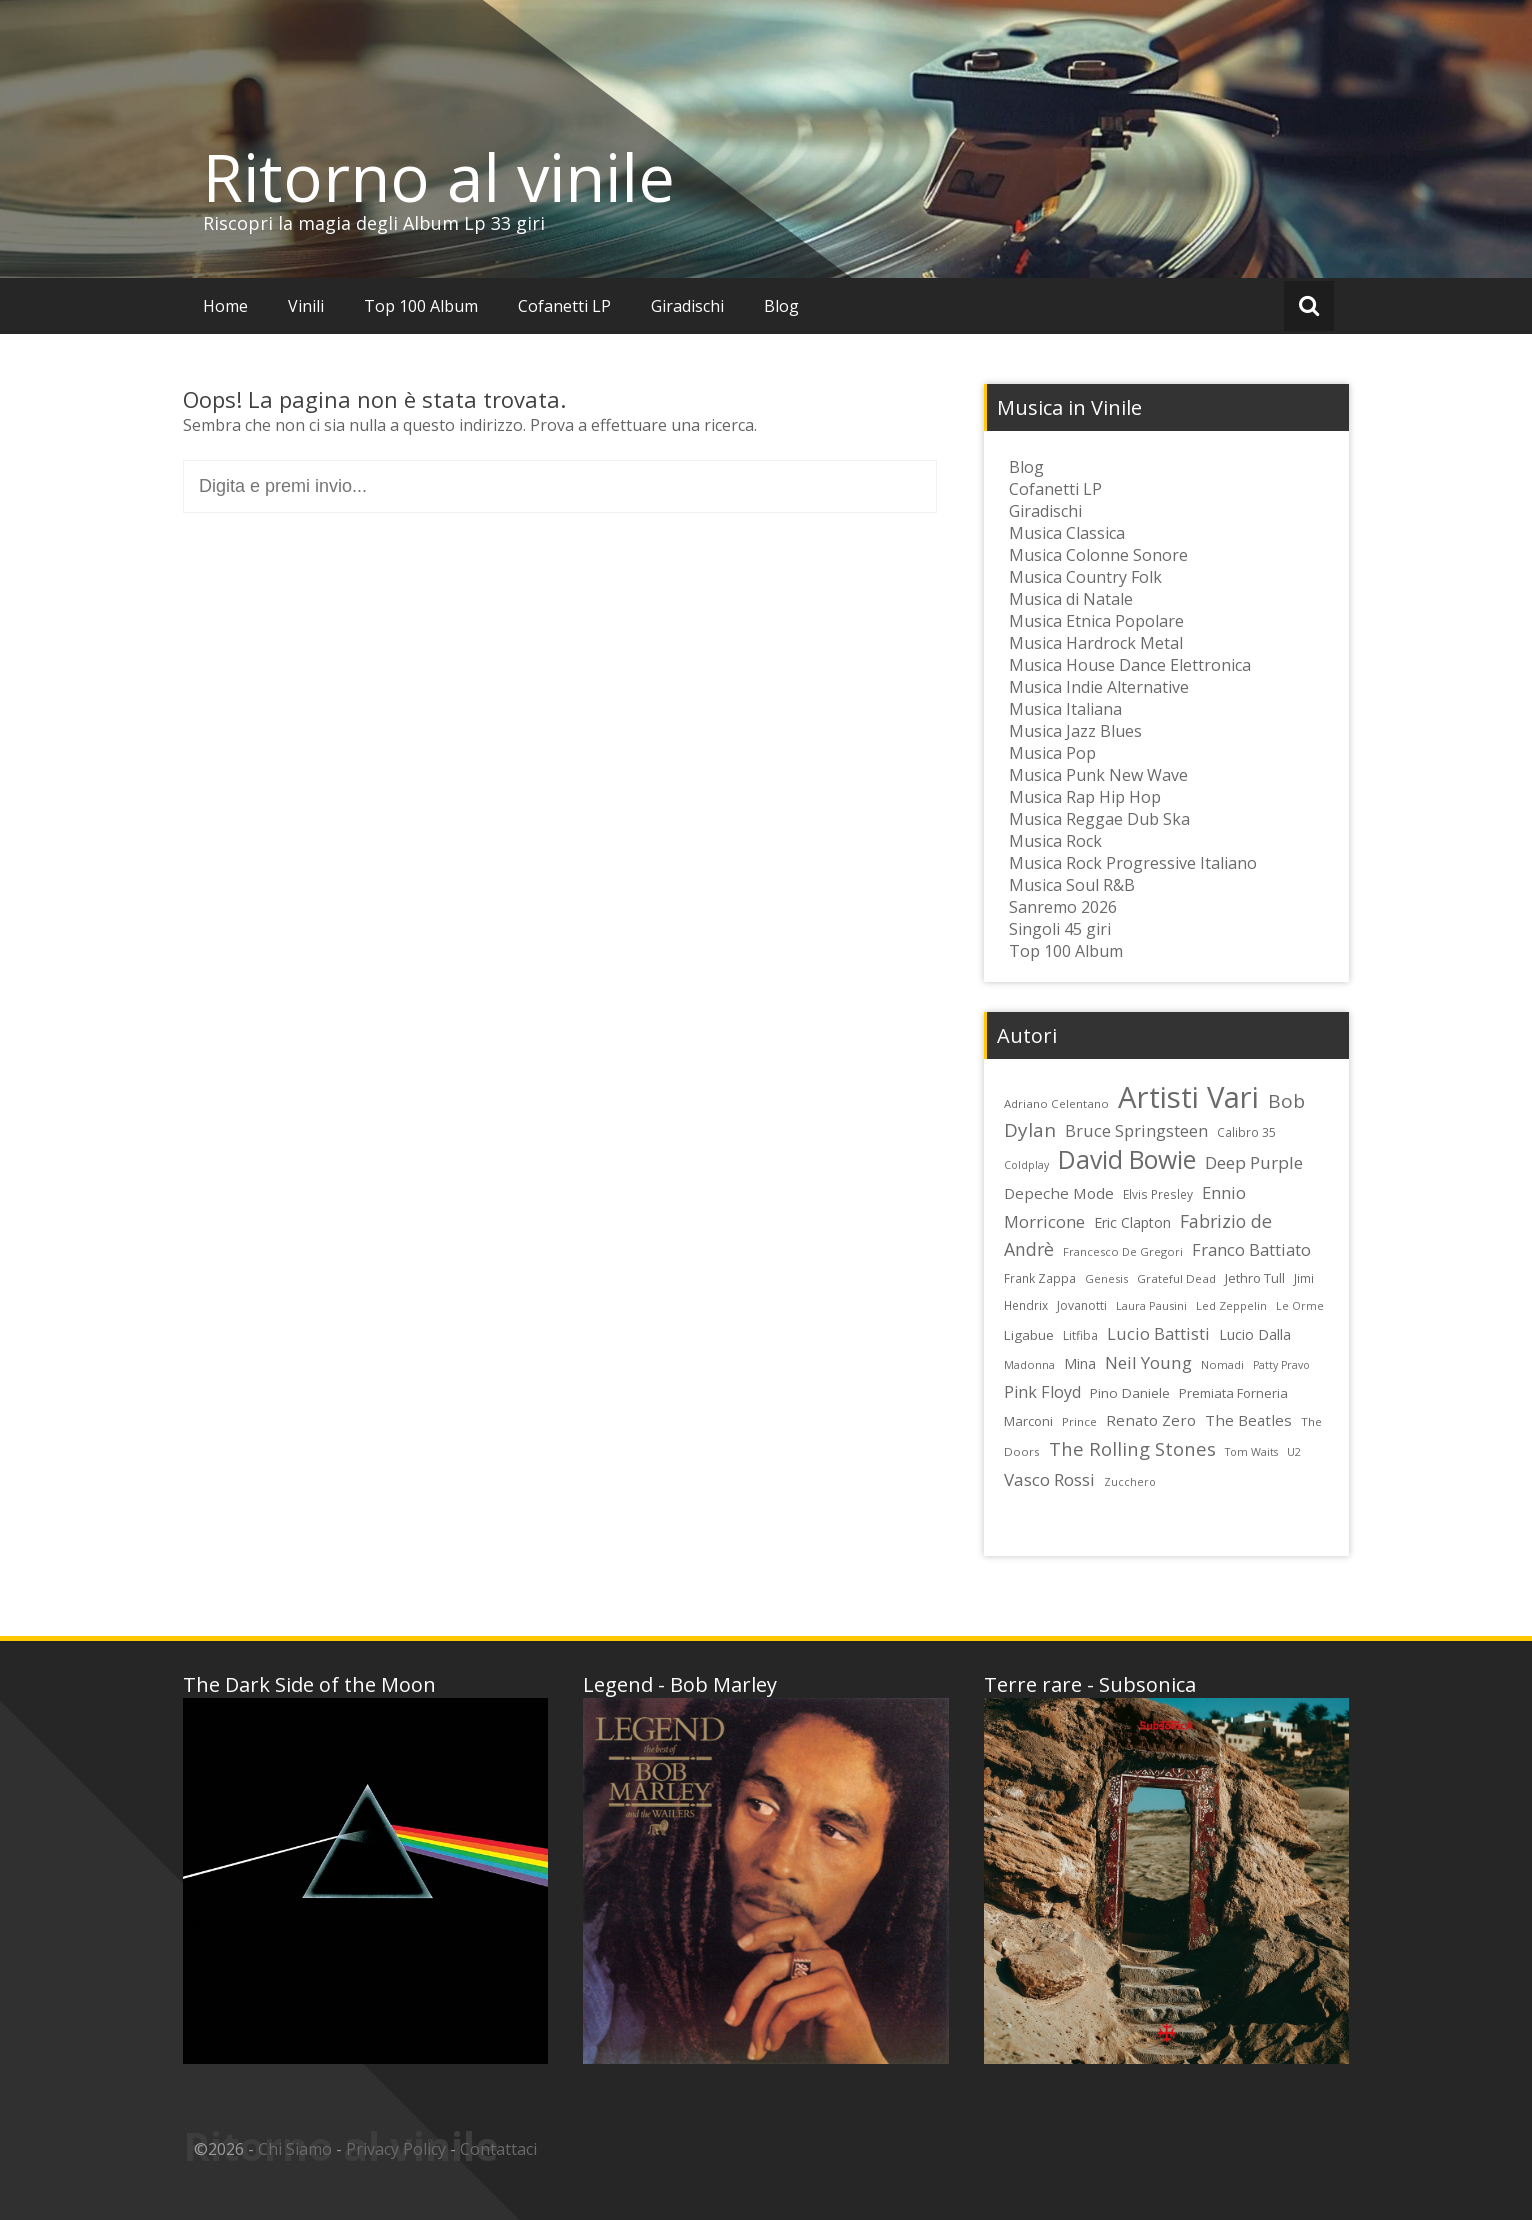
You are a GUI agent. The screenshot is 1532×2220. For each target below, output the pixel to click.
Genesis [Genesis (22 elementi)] (1106, 1278)
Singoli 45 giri (1060, 929)
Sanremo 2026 (1063, 907)
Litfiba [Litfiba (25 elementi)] (1080, 1335)
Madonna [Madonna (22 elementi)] (1029, 1364)
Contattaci (498, 2149)
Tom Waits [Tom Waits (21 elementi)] (1251, 1452)
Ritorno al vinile (439, 177)
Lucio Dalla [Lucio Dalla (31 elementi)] (1255, 1334)
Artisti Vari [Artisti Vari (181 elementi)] (1188, 1097)
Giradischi (687, 306)
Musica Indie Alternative (1099, 687)
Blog (781, 306)
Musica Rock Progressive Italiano (1133, 863)
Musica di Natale (1071, 599)
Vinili (306, 306)
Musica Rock (1055, 841)
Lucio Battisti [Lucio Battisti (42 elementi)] (1158, 1333)
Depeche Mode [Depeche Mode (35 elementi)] (1059, 1193)
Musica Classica (1067, 533)
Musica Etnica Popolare (1096, 621)
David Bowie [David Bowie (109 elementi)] (1127, 1159)
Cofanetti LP (564, 306)
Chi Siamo (295, 2149)
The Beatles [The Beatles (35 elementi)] (1248, 1420)
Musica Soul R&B (1072, 885)
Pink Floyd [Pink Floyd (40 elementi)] (1042, 1392)
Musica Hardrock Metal (1096, 643)
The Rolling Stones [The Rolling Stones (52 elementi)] (1132, 1448)
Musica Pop (1052, 753)
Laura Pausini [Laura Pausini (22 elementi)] (1151, 1305)
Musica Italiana (1065, 709)
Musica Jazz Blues (1075, 731)
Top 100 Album (421, 306)
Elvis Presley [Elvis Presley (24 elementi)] (1158, 1194)
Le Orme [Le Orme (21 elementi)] (1300, 1306)
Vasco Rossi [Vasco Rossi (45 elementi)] (1049, 1479)
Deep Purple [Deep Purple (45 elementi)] (1254, 1162)
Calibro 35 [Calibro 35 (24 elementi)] (1246, 1132)
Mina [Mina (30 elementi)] (1080, 1363)
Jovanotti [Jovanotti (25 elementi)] (1082, 1305)
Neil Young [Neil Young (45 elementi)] (1148, 1362)
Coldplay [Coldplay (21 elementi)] (1026, 1165)
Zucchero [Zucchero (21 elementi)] (1130, 1482)
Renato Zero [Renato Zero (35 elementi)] (1151, 1420)
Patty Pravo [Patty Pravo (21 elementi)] (1281, 1365)
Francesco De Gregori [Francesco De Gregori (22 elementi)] (1123, 1251)
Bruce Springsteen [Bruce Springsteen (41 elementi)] (1136, 1131)
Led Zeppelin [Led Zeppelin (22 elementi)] (1231, 1305)
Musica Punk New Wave (1098, 775)
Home (225, 306)
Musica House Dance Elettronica (1130, 665)
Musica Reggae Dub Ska (1099, 819)
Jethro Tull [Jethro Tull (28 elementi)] (1255, 1278)
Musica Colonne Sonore (1098, 555)
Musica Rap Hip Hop (1085, 797)
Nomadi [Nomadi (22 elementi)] (1222, 1364)
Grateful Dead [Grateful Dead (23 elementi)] (1176, 1278)
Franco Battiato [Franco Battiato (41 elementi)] (1251, 1250)
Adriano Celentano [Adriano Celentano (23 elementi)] (1056, 1103)
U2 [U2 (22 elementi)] (1294, 1451)
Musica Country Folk (1085, 577)
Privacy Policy (396, 2149)
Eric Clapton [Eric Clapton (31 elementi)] (1132, 1222)
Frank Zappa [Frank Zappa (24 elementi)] (1040, 1278)
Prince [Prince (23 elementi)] (1079, 1421)
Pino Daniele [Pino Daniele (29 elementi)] (1130, 1393)
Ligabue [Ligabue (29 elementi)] (1029, 1335)
